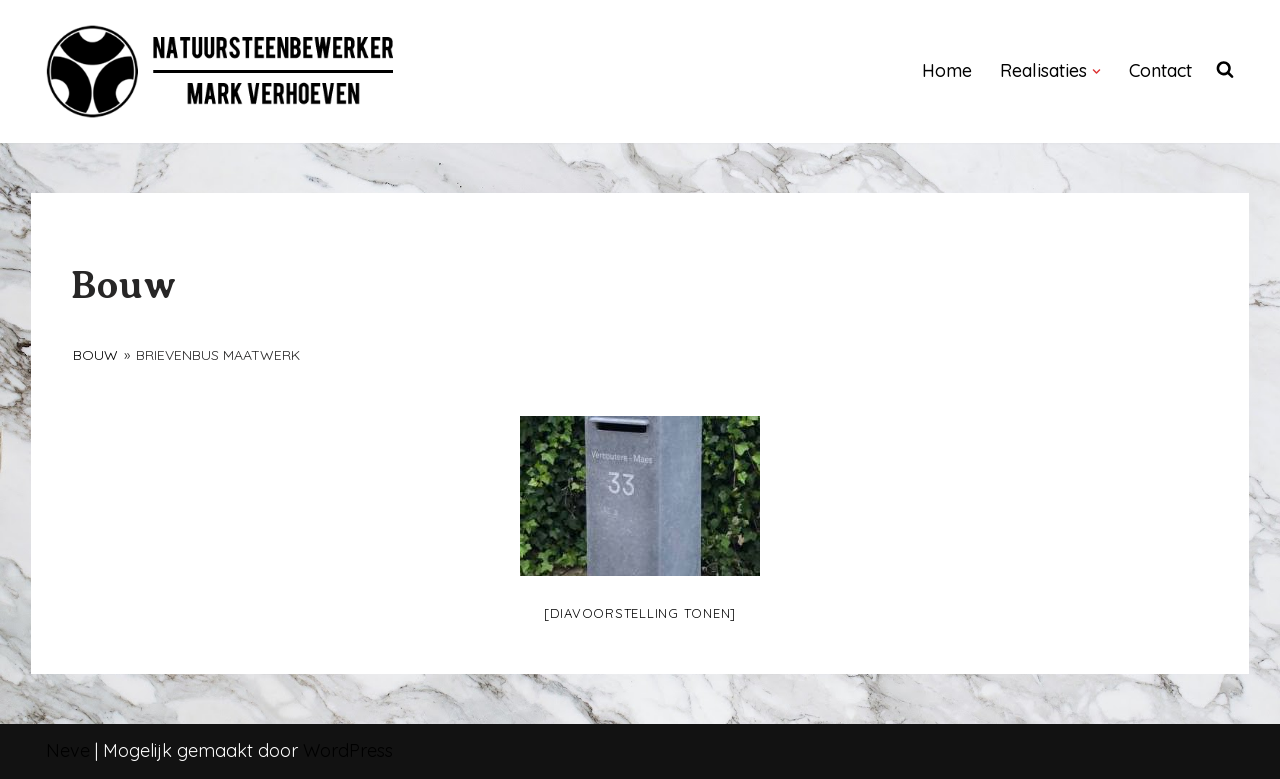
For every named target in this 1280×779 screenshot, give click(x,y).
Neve (68, 750)
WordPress (348, 750)
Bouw (95, 355)
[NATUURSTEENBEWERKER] (221, 71)
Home (947, 70)
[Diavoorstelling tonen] (640, 613)
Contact (1160, 70)
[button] (1096, 71)
